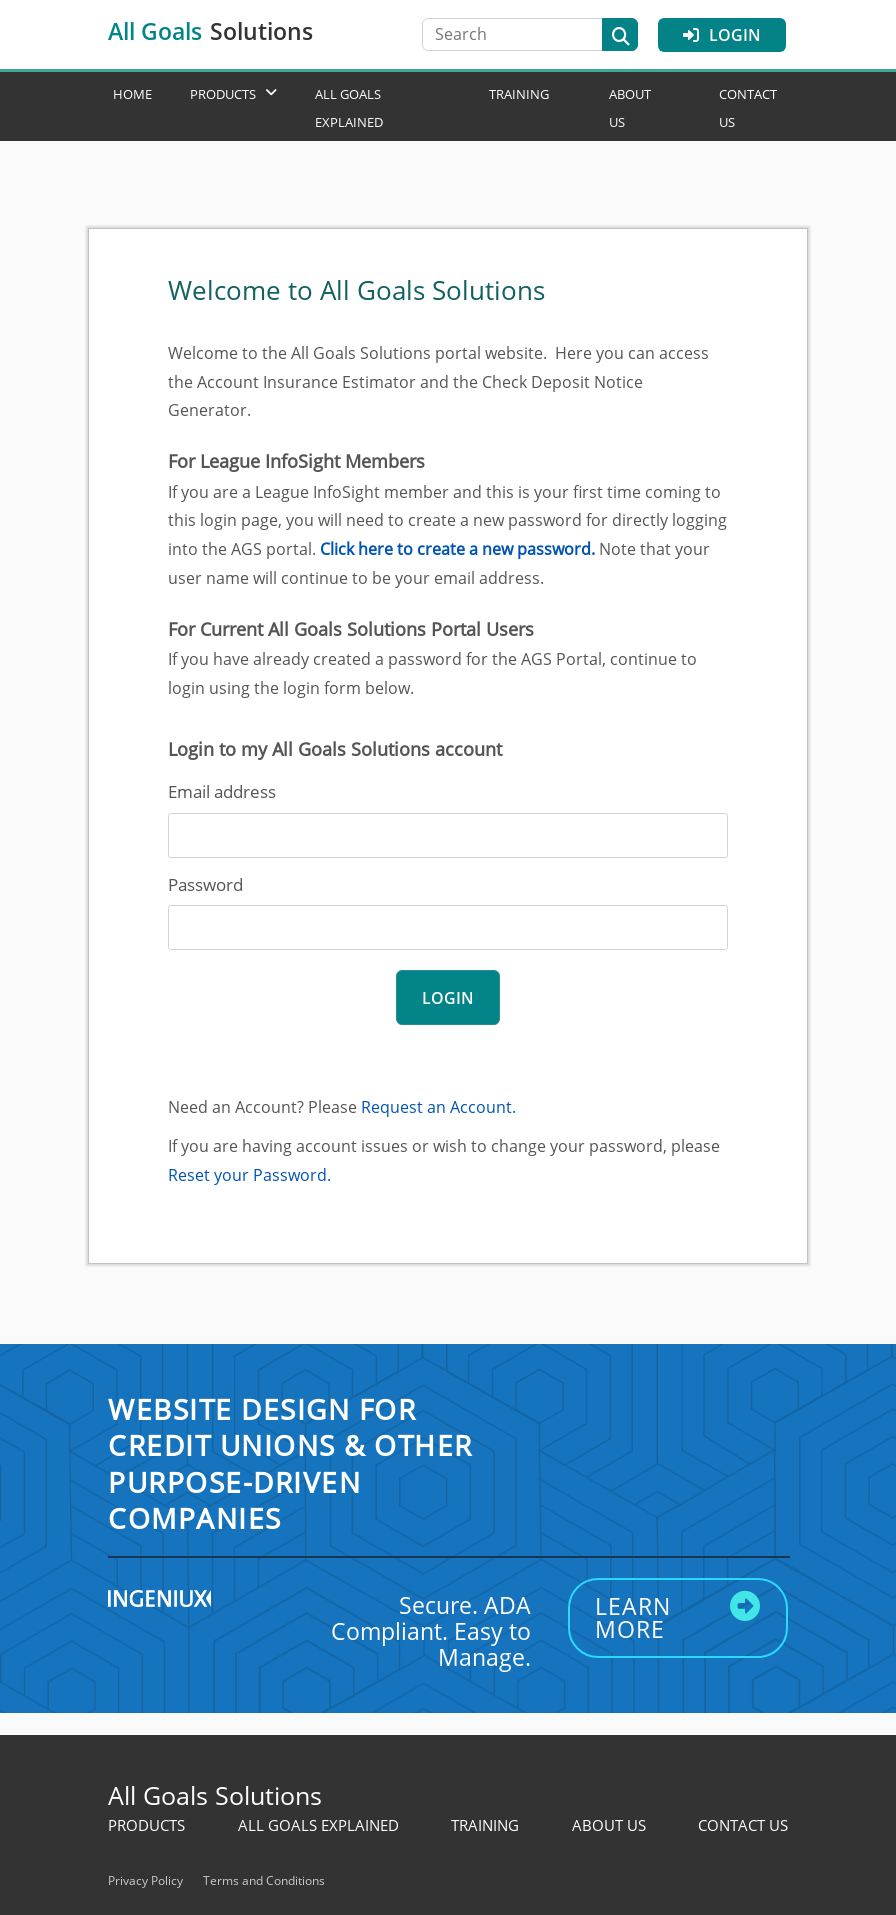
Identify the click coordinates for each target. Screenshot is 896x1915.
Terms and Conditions (264, 1880)
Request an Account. (438, 1107)
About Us (609, 1825)
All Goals (210, 31)
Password (205, 884)
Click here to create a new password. (457, 549)
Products (223, 94)
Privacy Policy (145, 1880)
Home (132, 94)
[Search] (522, 34)
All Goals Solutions (215, 1795)
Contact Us (743, 1825)
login (448, 998)
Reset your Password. (249, 1175)
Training (519, 94)
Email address (222, 791)
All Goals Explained (318, 1825)
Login (722, 35)
